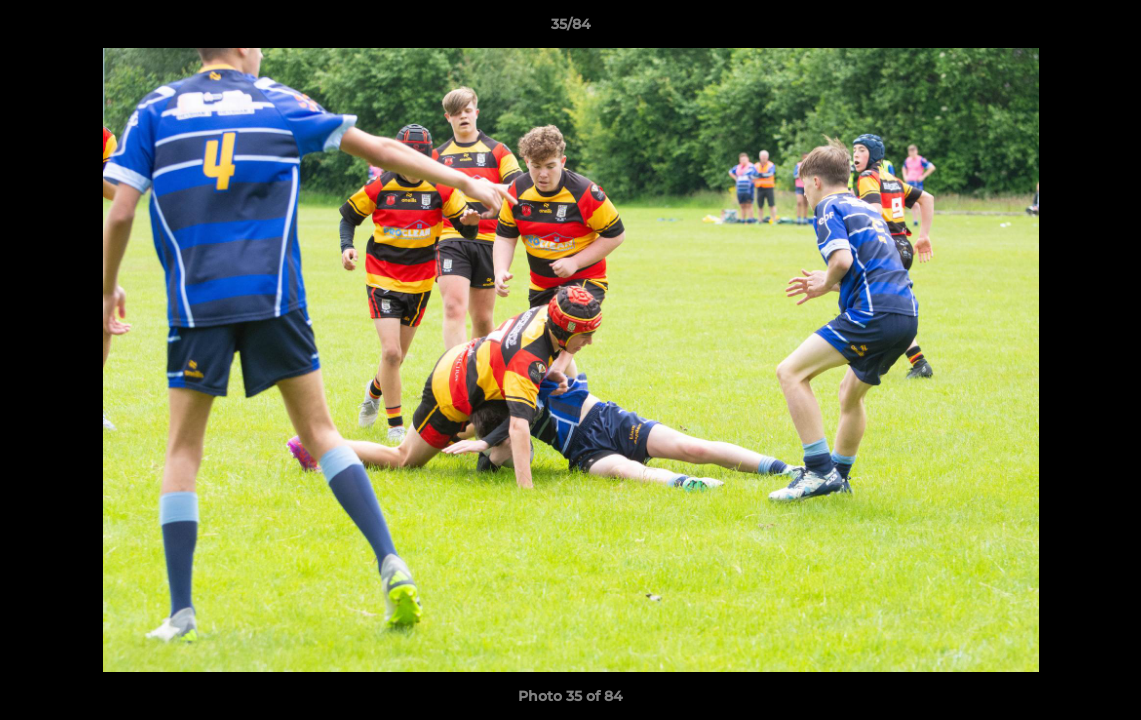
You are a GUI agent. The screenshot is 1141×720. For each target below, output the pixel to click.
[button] (1105, 29)
